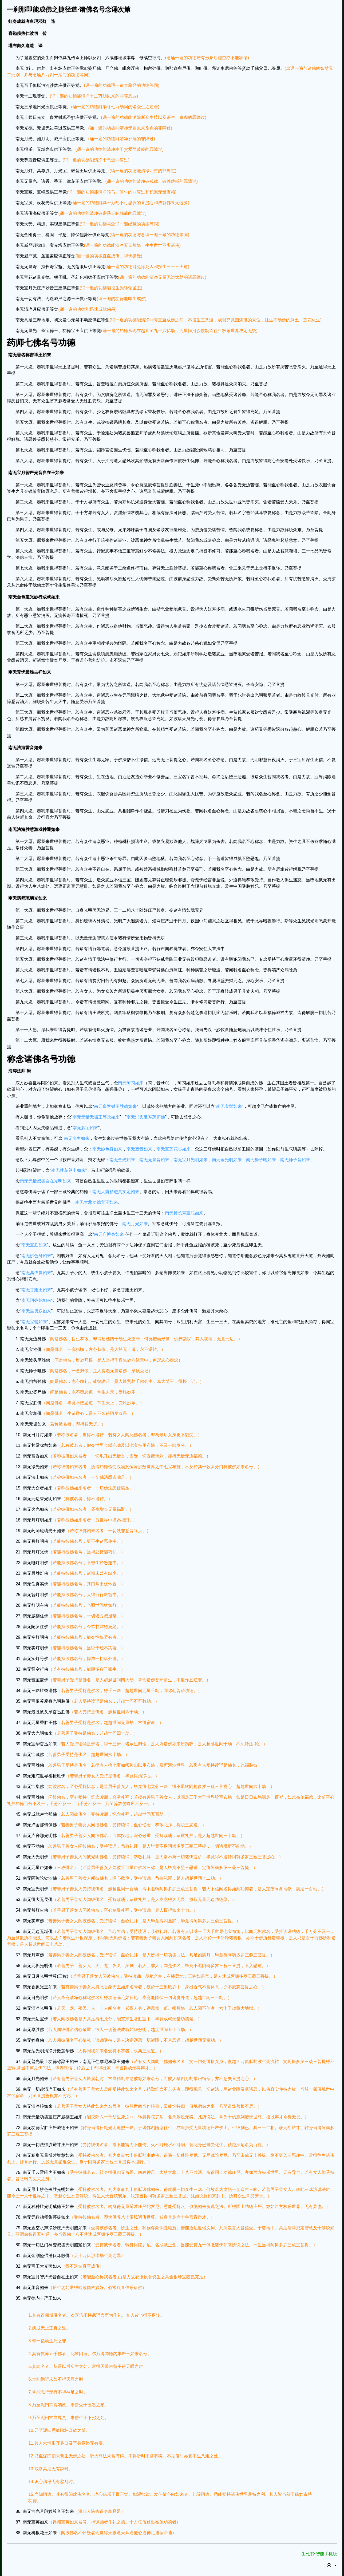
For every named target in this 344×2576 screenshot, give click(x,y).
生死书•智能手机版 (319, 2553)
